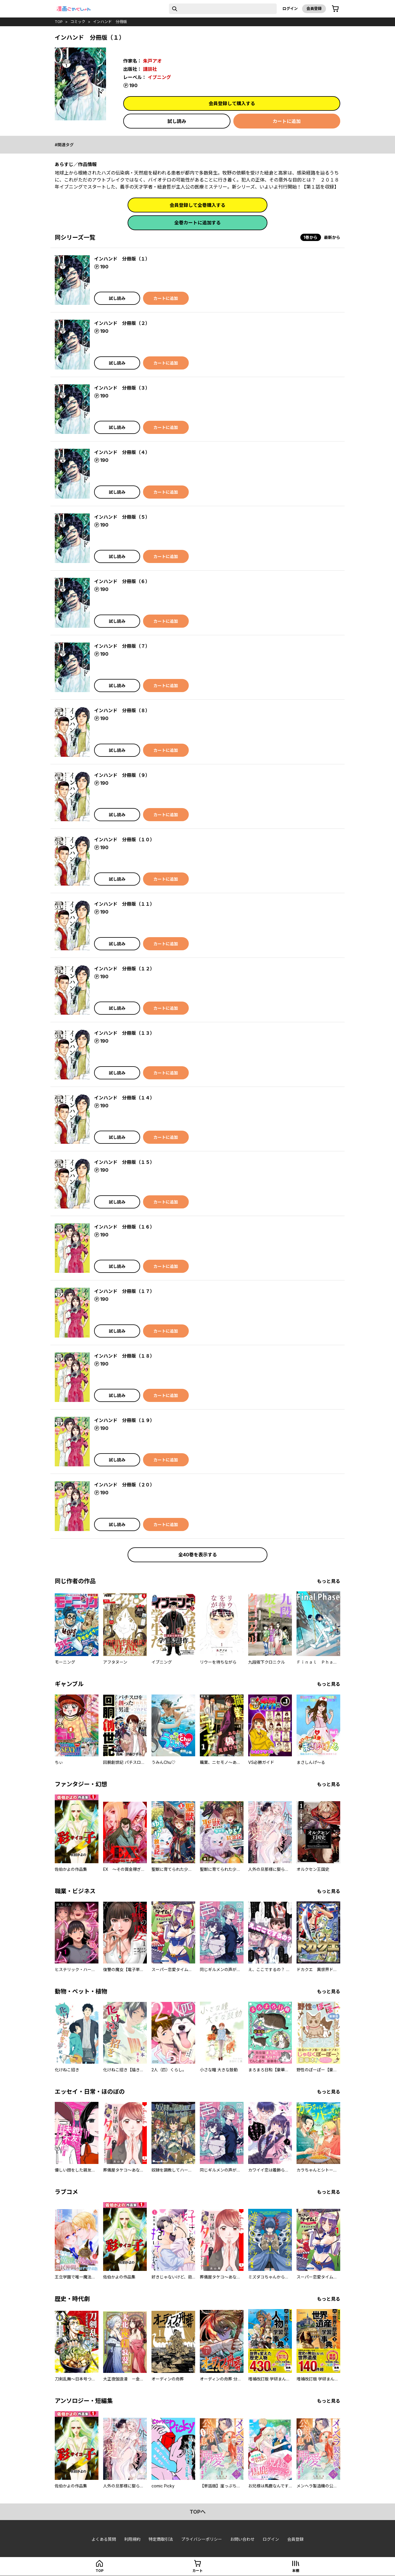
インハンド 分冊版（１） (122, 259)
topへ (198, 2512)
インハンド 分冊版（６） (122, 581)
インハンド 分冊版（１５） (124, 1162)
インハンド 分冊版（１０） (124, 839)
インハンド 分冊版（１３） (124, 1033)
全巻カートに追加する (197, 223)
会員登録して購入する (232, 103)
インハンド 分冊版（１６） (124, 1227)
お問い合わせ (242, 2539)
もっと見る (328, 1581)
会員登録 (314, 8)
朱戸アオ (152, 61)
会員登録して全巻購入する (197, 205)
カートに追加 (287, 121)
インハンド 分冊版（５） (122, 517)
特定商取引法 (161, 2539)
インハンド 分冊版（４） (122, 452)
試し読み (176, 121)
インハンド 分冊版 (110, 21)
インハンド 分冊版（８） (122, 710)
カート (197, 2570)
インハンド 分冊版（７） (122, 646)
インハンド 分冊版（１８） (124, 1356)
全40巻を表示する (197, 1555)
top (59, 21)
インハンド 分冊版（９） (122, 775)
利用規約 (132, 2539)
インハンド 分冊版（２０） (124, 1485)
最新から (332, 237)
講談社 (150, 69)
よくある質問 (103, 2539)
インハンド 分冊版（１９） (124, 1420)
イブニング (159, 77)
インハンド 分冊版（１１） (124, 904)
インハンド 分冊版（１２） (124, 969)
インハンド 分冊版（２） (122, 323)
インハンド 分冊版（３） (122, 388)
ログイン (290, 8)
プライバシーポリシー (201, 2539)
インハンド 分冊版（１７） (124, 1291)
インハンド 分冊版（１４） (124, 1098)
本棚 (295, 2570)
